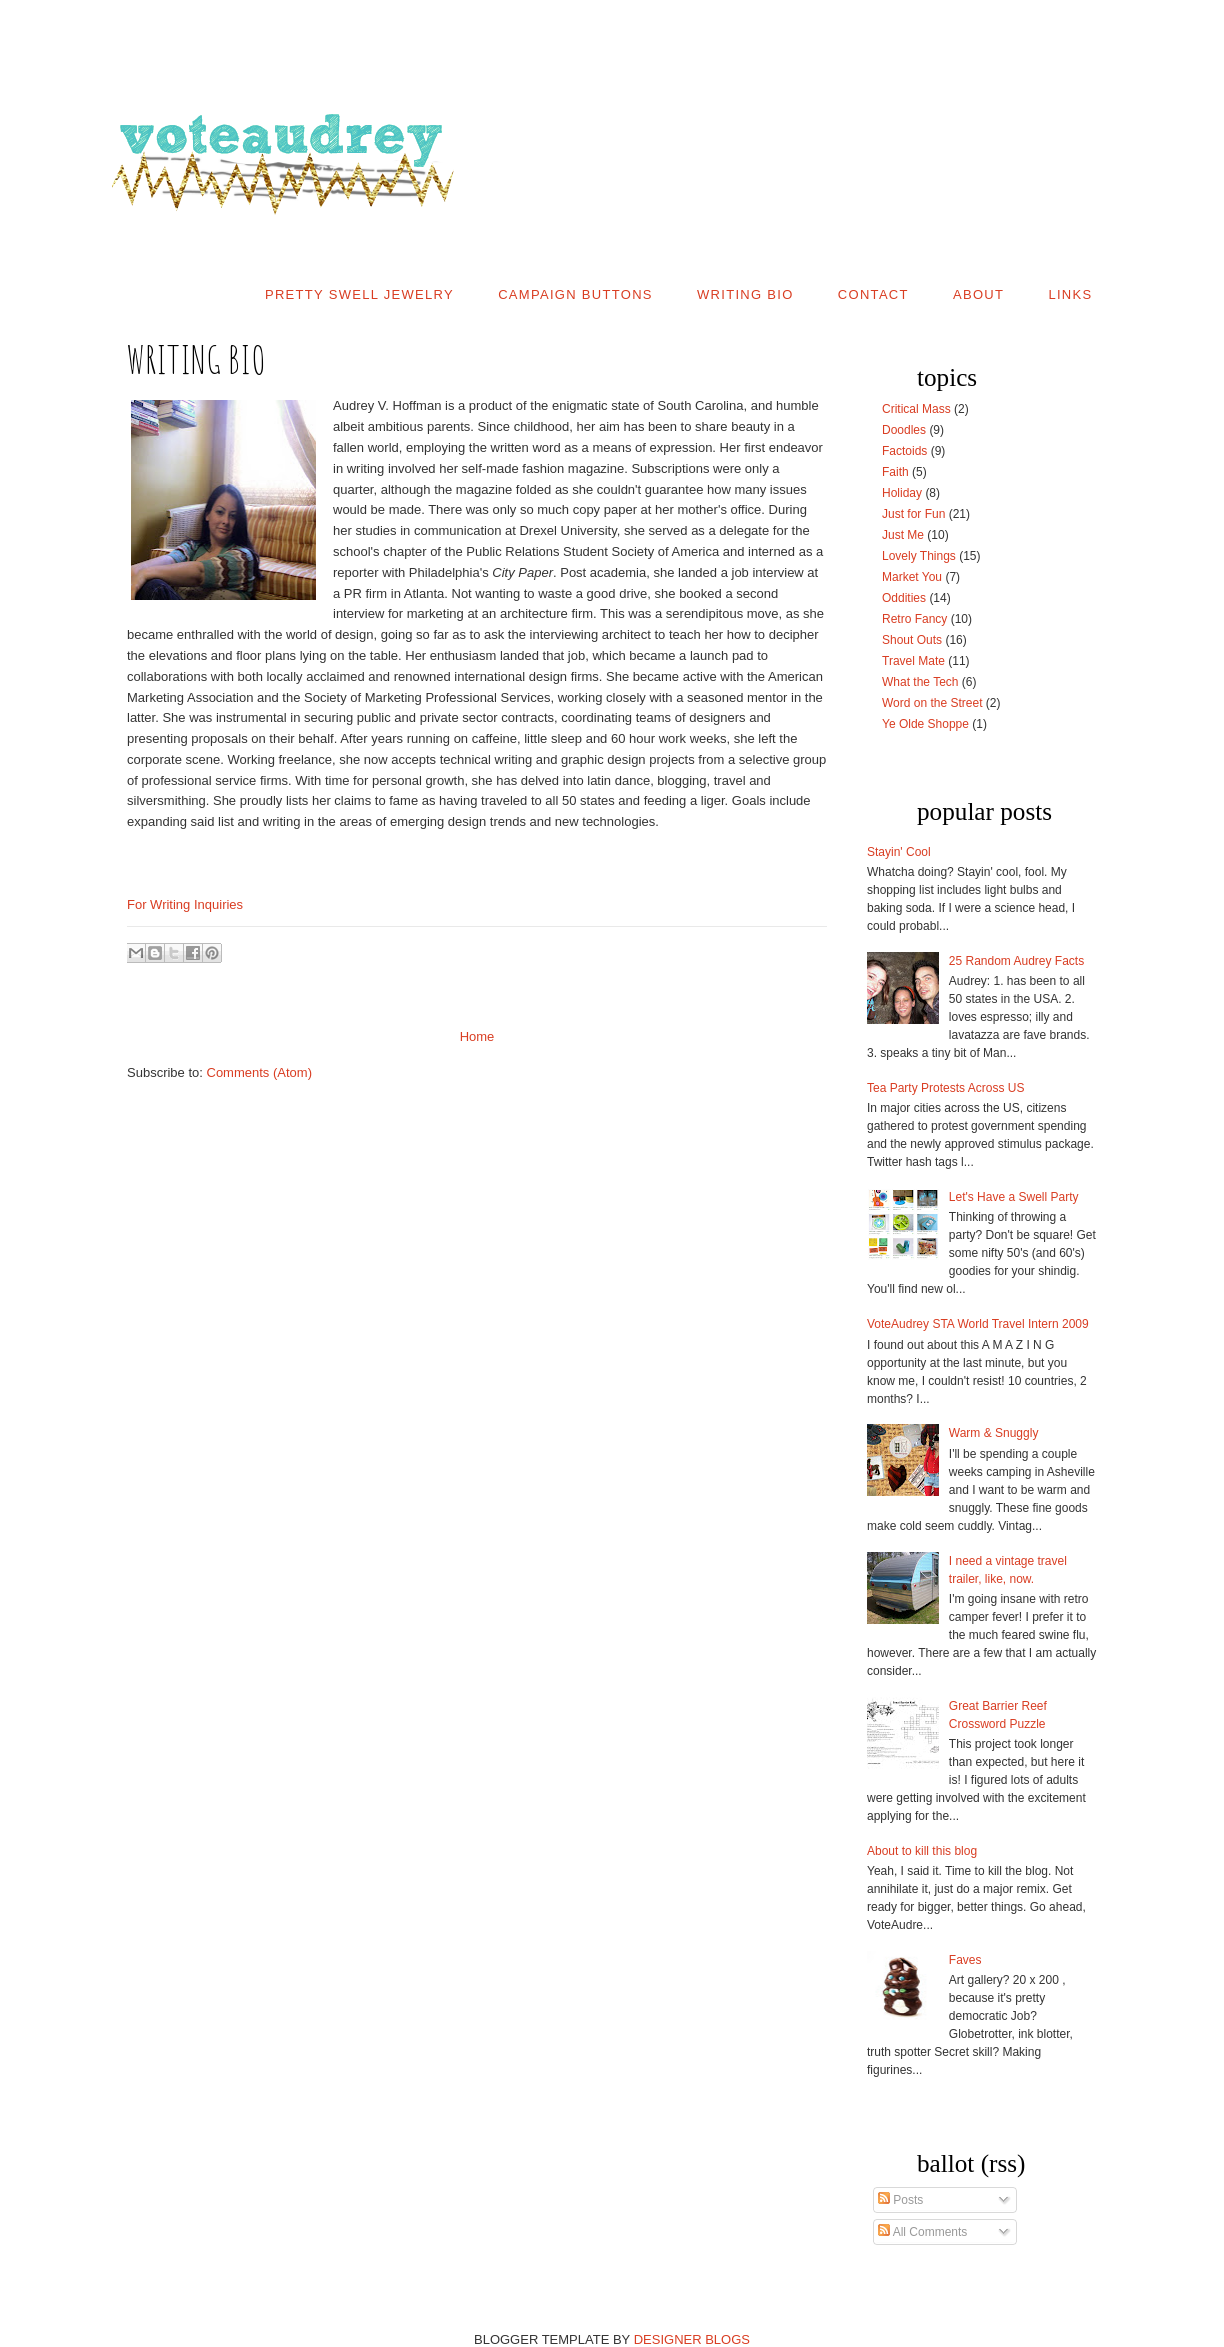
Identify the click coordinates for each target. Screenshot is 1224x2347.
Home (477, 1036)
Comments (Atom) (259, 1072)
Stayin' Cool (899, 852)
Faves (965, 1960)
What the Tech (920, 682)
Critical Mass (916, 409)
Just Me (903, 535)
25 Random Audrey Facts (1016, 961)
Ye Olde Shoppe (925, 724)
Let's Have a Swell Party (1014, 1197)
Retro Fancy (914, 619)
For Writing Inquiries (185, 904)
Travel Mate (913, 661)
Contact (873, 294)
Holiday (902, 493)
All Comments (922, 2232)
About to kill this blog (922, 1851)
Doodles (904, 430)
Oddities (904, 598)
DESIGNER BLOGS (692, 2339)
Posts (900, 2200)
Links (1070, 294)
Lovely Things (919, 556)
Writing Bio (745, 294)
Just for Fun (913, 514)
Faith (895, 472)
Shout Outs (912, 640)
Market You (912, 577)
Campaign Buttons (575, 294)
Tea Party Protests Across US (945, 1088)
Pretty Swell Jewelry (359, 294)
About (978, 294)
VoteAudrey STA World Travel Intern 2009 (978, 1324)
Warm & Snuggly (994, 1433)
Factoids (904, 451)
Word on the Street (932, 703)
